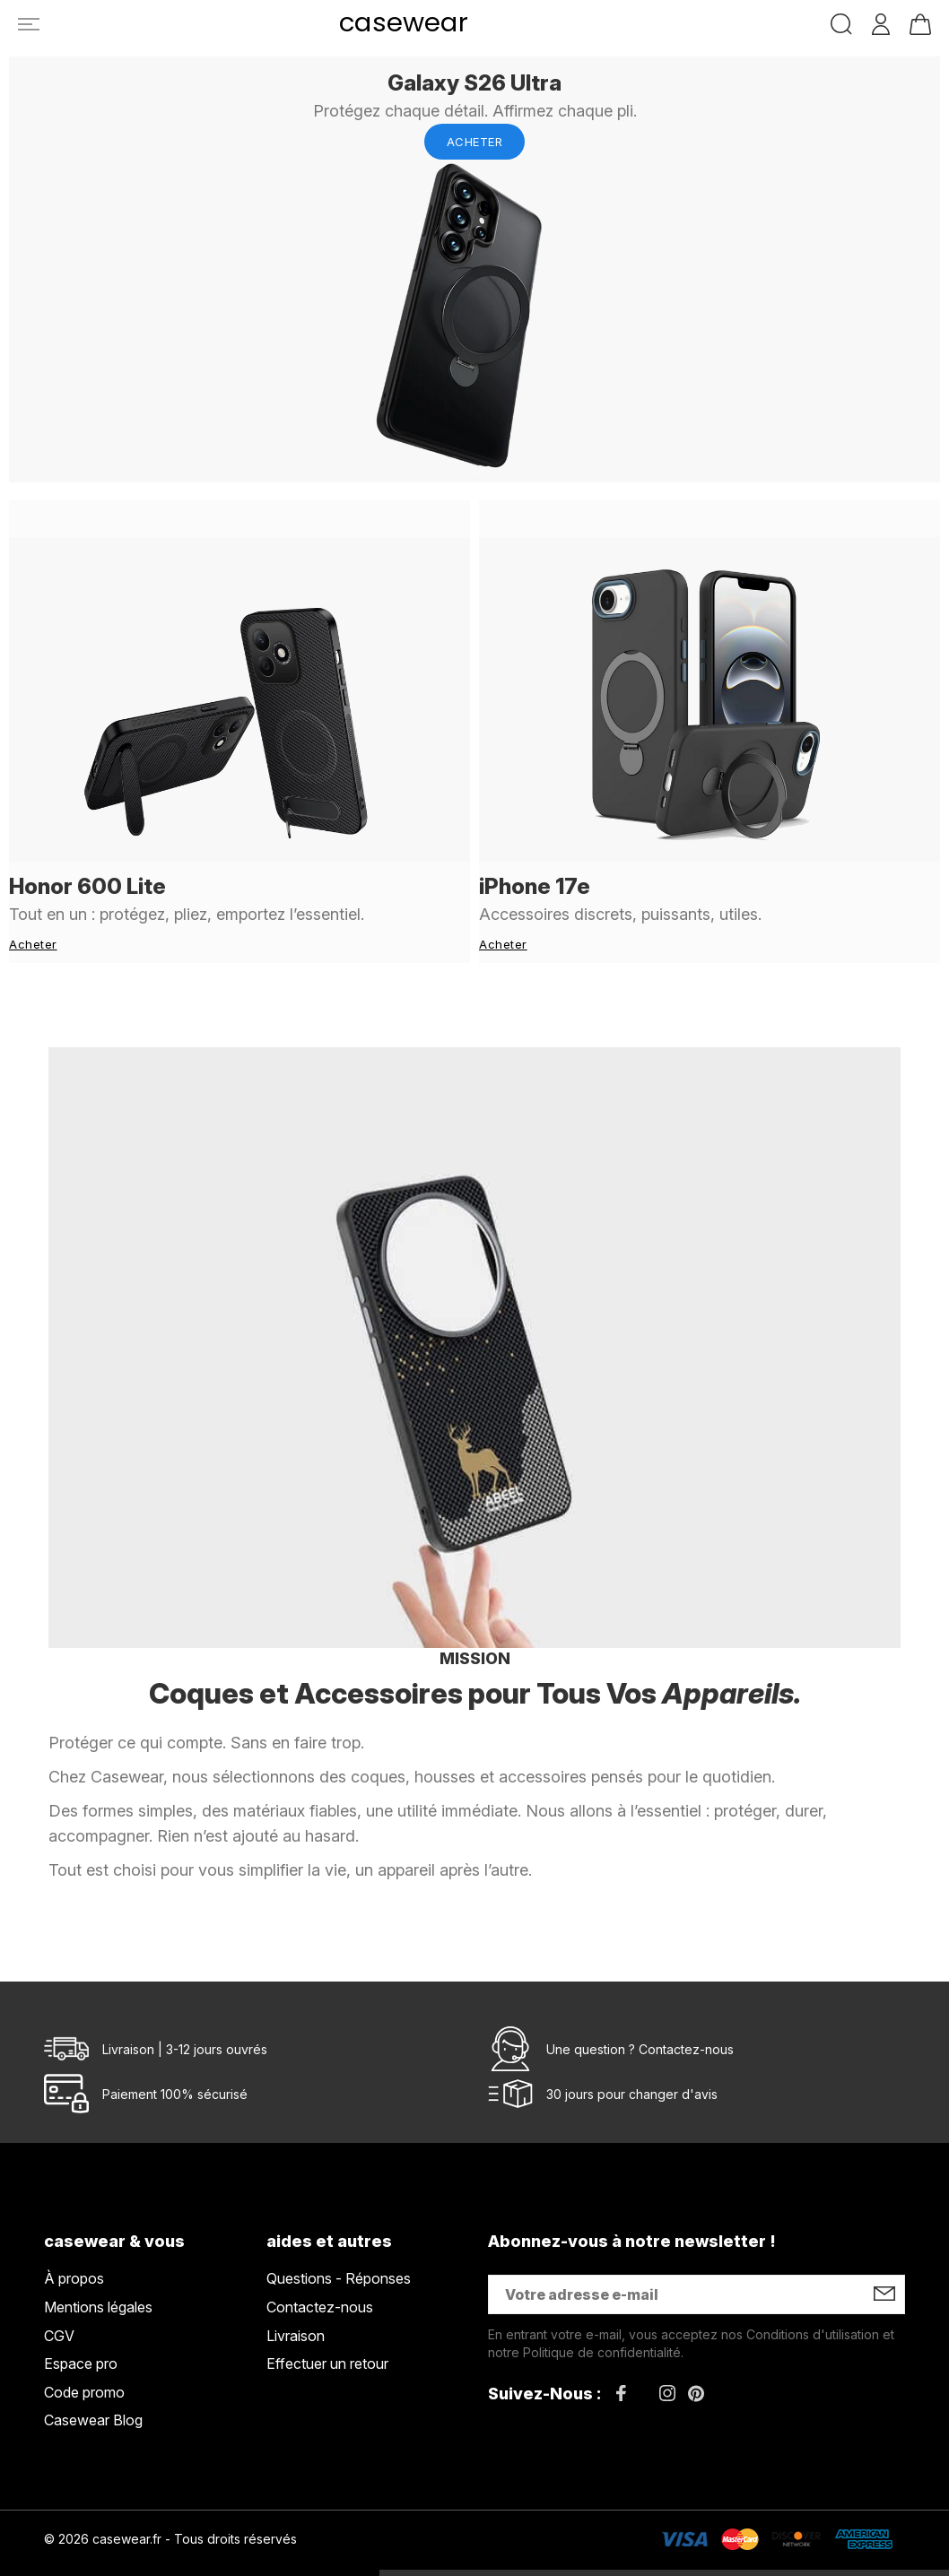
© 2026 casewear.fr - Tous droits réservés (170, 2503)
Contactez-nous (686, 2013)
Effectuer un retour (327, 2328)
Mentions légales (98, 2271)
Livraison (295, 2299)
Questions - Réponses (338, 2242)
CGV (59, 2299)
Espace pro (81, 2328)
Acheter (475, 141)
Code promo (84, 2356)
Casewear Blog (93, 2384)
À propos (74, 2242)
